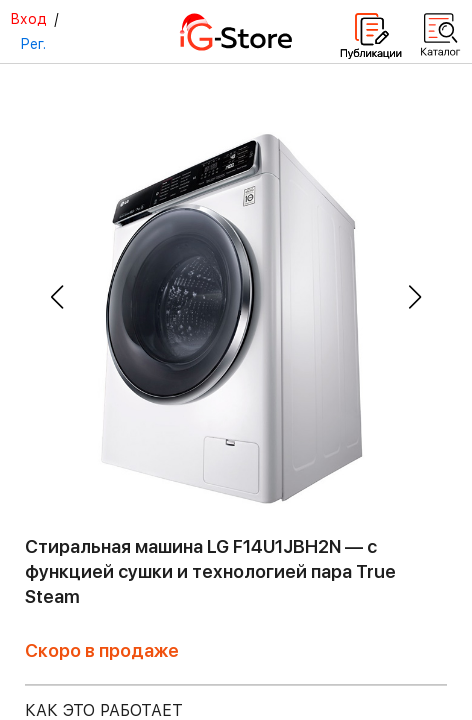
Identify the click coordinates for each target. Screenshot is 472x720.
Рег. (33, 44)
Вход (28, 19)
